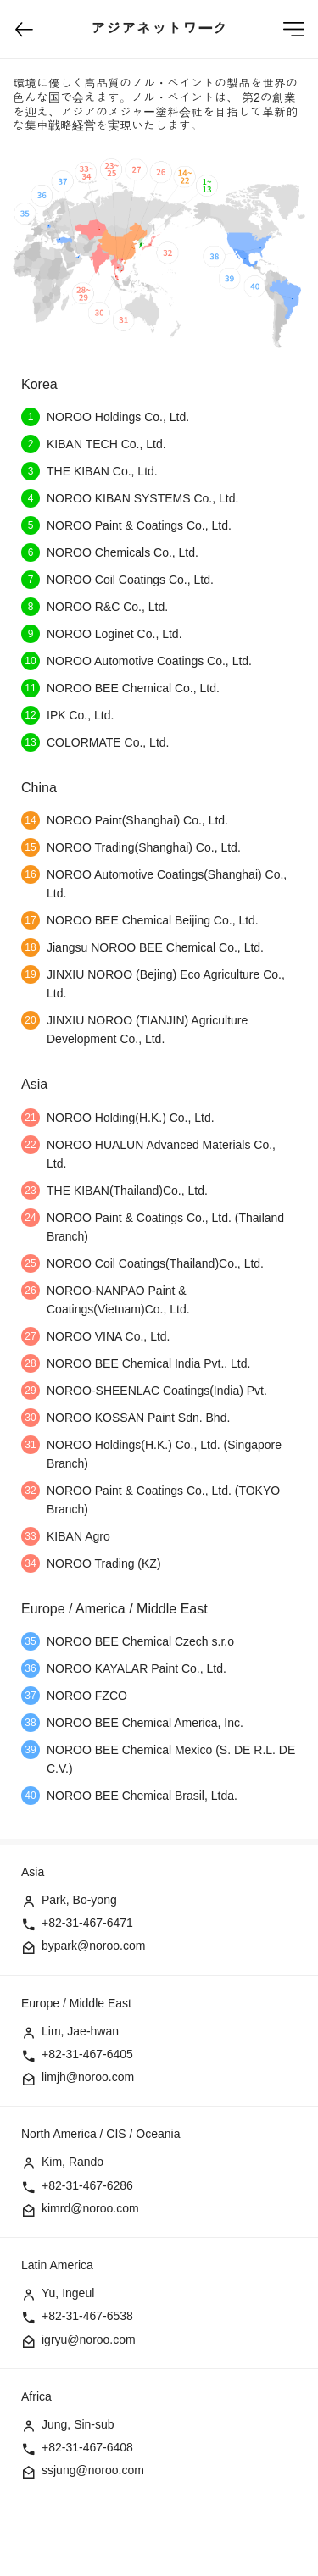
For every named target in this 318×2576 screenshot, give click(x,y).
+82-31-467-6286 (87, 2185)
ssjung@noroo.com (93, 2470)
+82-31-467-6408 (87, 2447)
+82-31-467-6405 (87, 2054)
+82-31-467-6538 (87, 2316)
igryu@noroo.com (89, 2339)
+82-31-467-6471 (87, 1922)
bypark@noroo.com (93, 1945)
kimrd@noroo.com (90, 2208)
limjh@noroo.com (88, 2077)
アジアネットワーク (159, 28)
